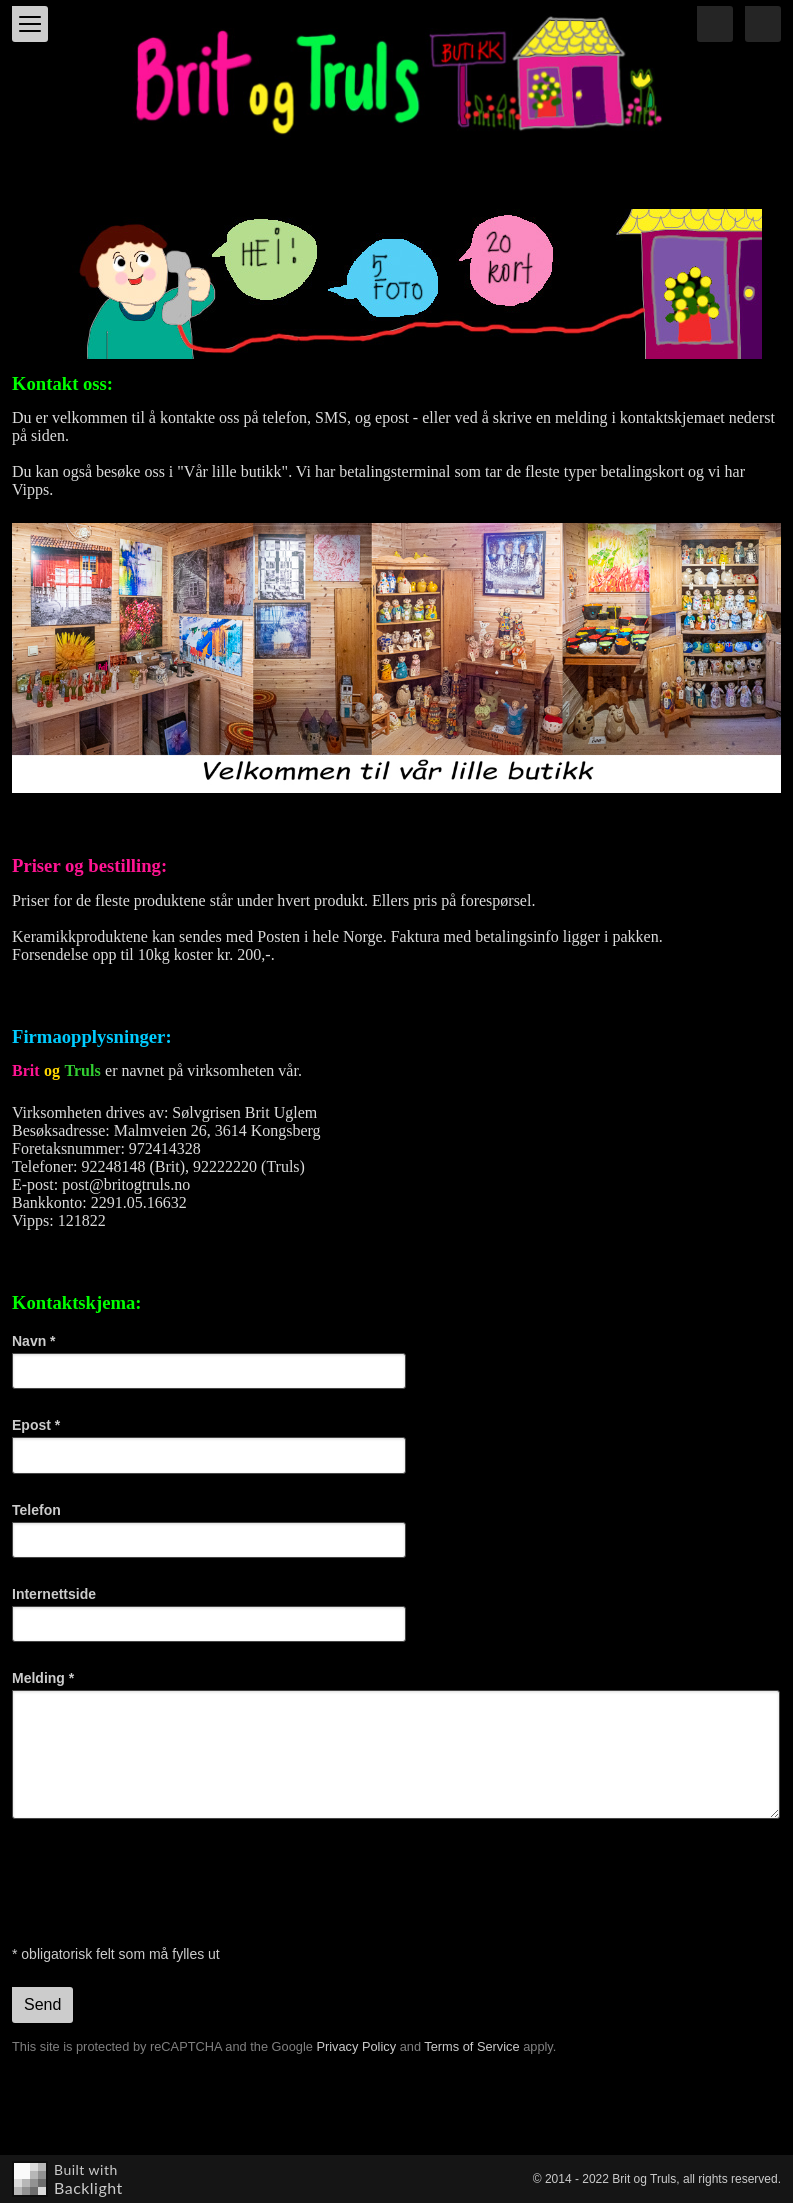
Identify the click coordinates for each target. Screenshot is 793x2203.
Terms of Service (471, 2046)
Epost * (36, 1425)
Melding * (43, 1678)
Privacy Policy (356, 2046)
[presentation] (164, 1882)
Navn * (34, 1341)
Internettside (54, 1594)
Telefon (36, 1510)
